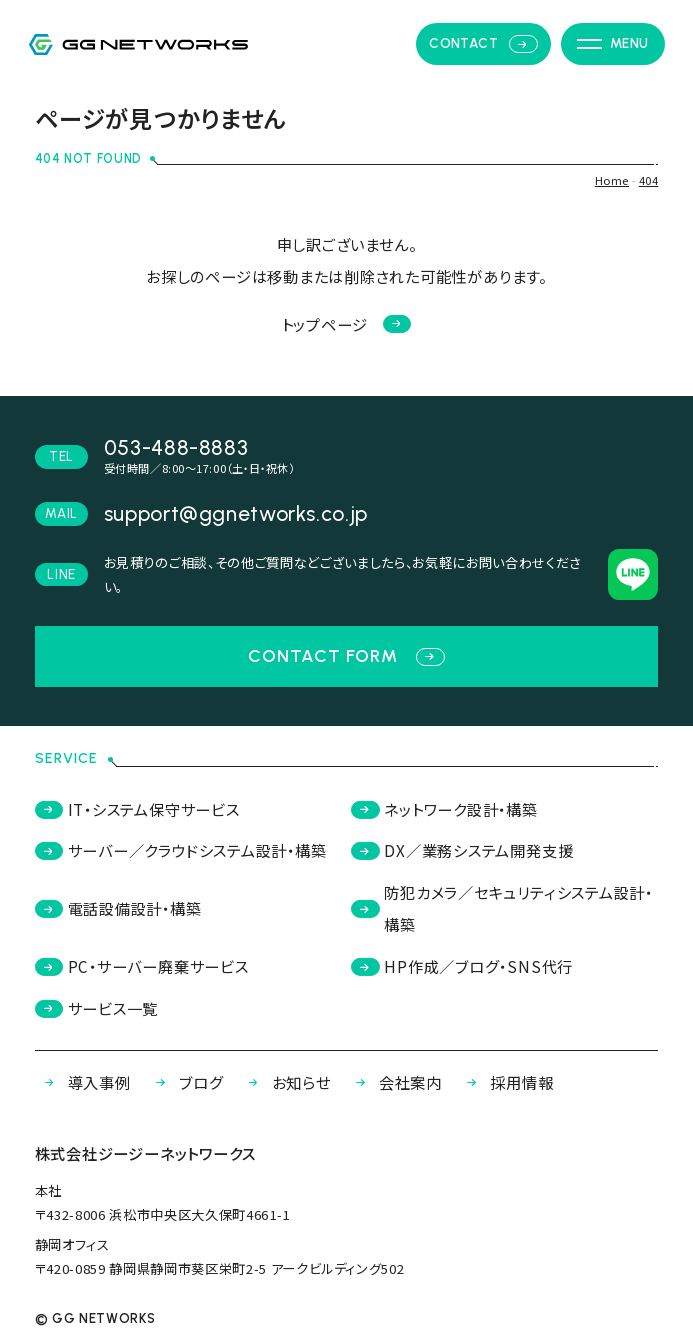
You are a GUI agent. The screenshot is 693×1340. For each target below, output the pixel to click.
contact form (346, 655)
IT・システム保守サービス (137, 809)
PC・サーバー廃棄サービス (142, 966)
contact (483, 44)
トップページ (347, 324)
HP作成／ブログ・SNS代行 (462, 966)
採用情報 (505, 1082)
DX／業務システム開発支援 (462, 850)
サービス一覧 (97, 1008)
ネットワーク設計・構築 (444, 809)
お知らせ (285, 1082)
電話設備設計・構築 (118, 908)
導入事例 (83, 1082)
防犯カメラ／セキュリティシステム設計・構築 (502, 908)
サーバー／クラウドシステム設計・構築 (181, 850)
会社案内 (394, 1082)
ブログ (184, 1082)
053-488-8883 (176, 447)
